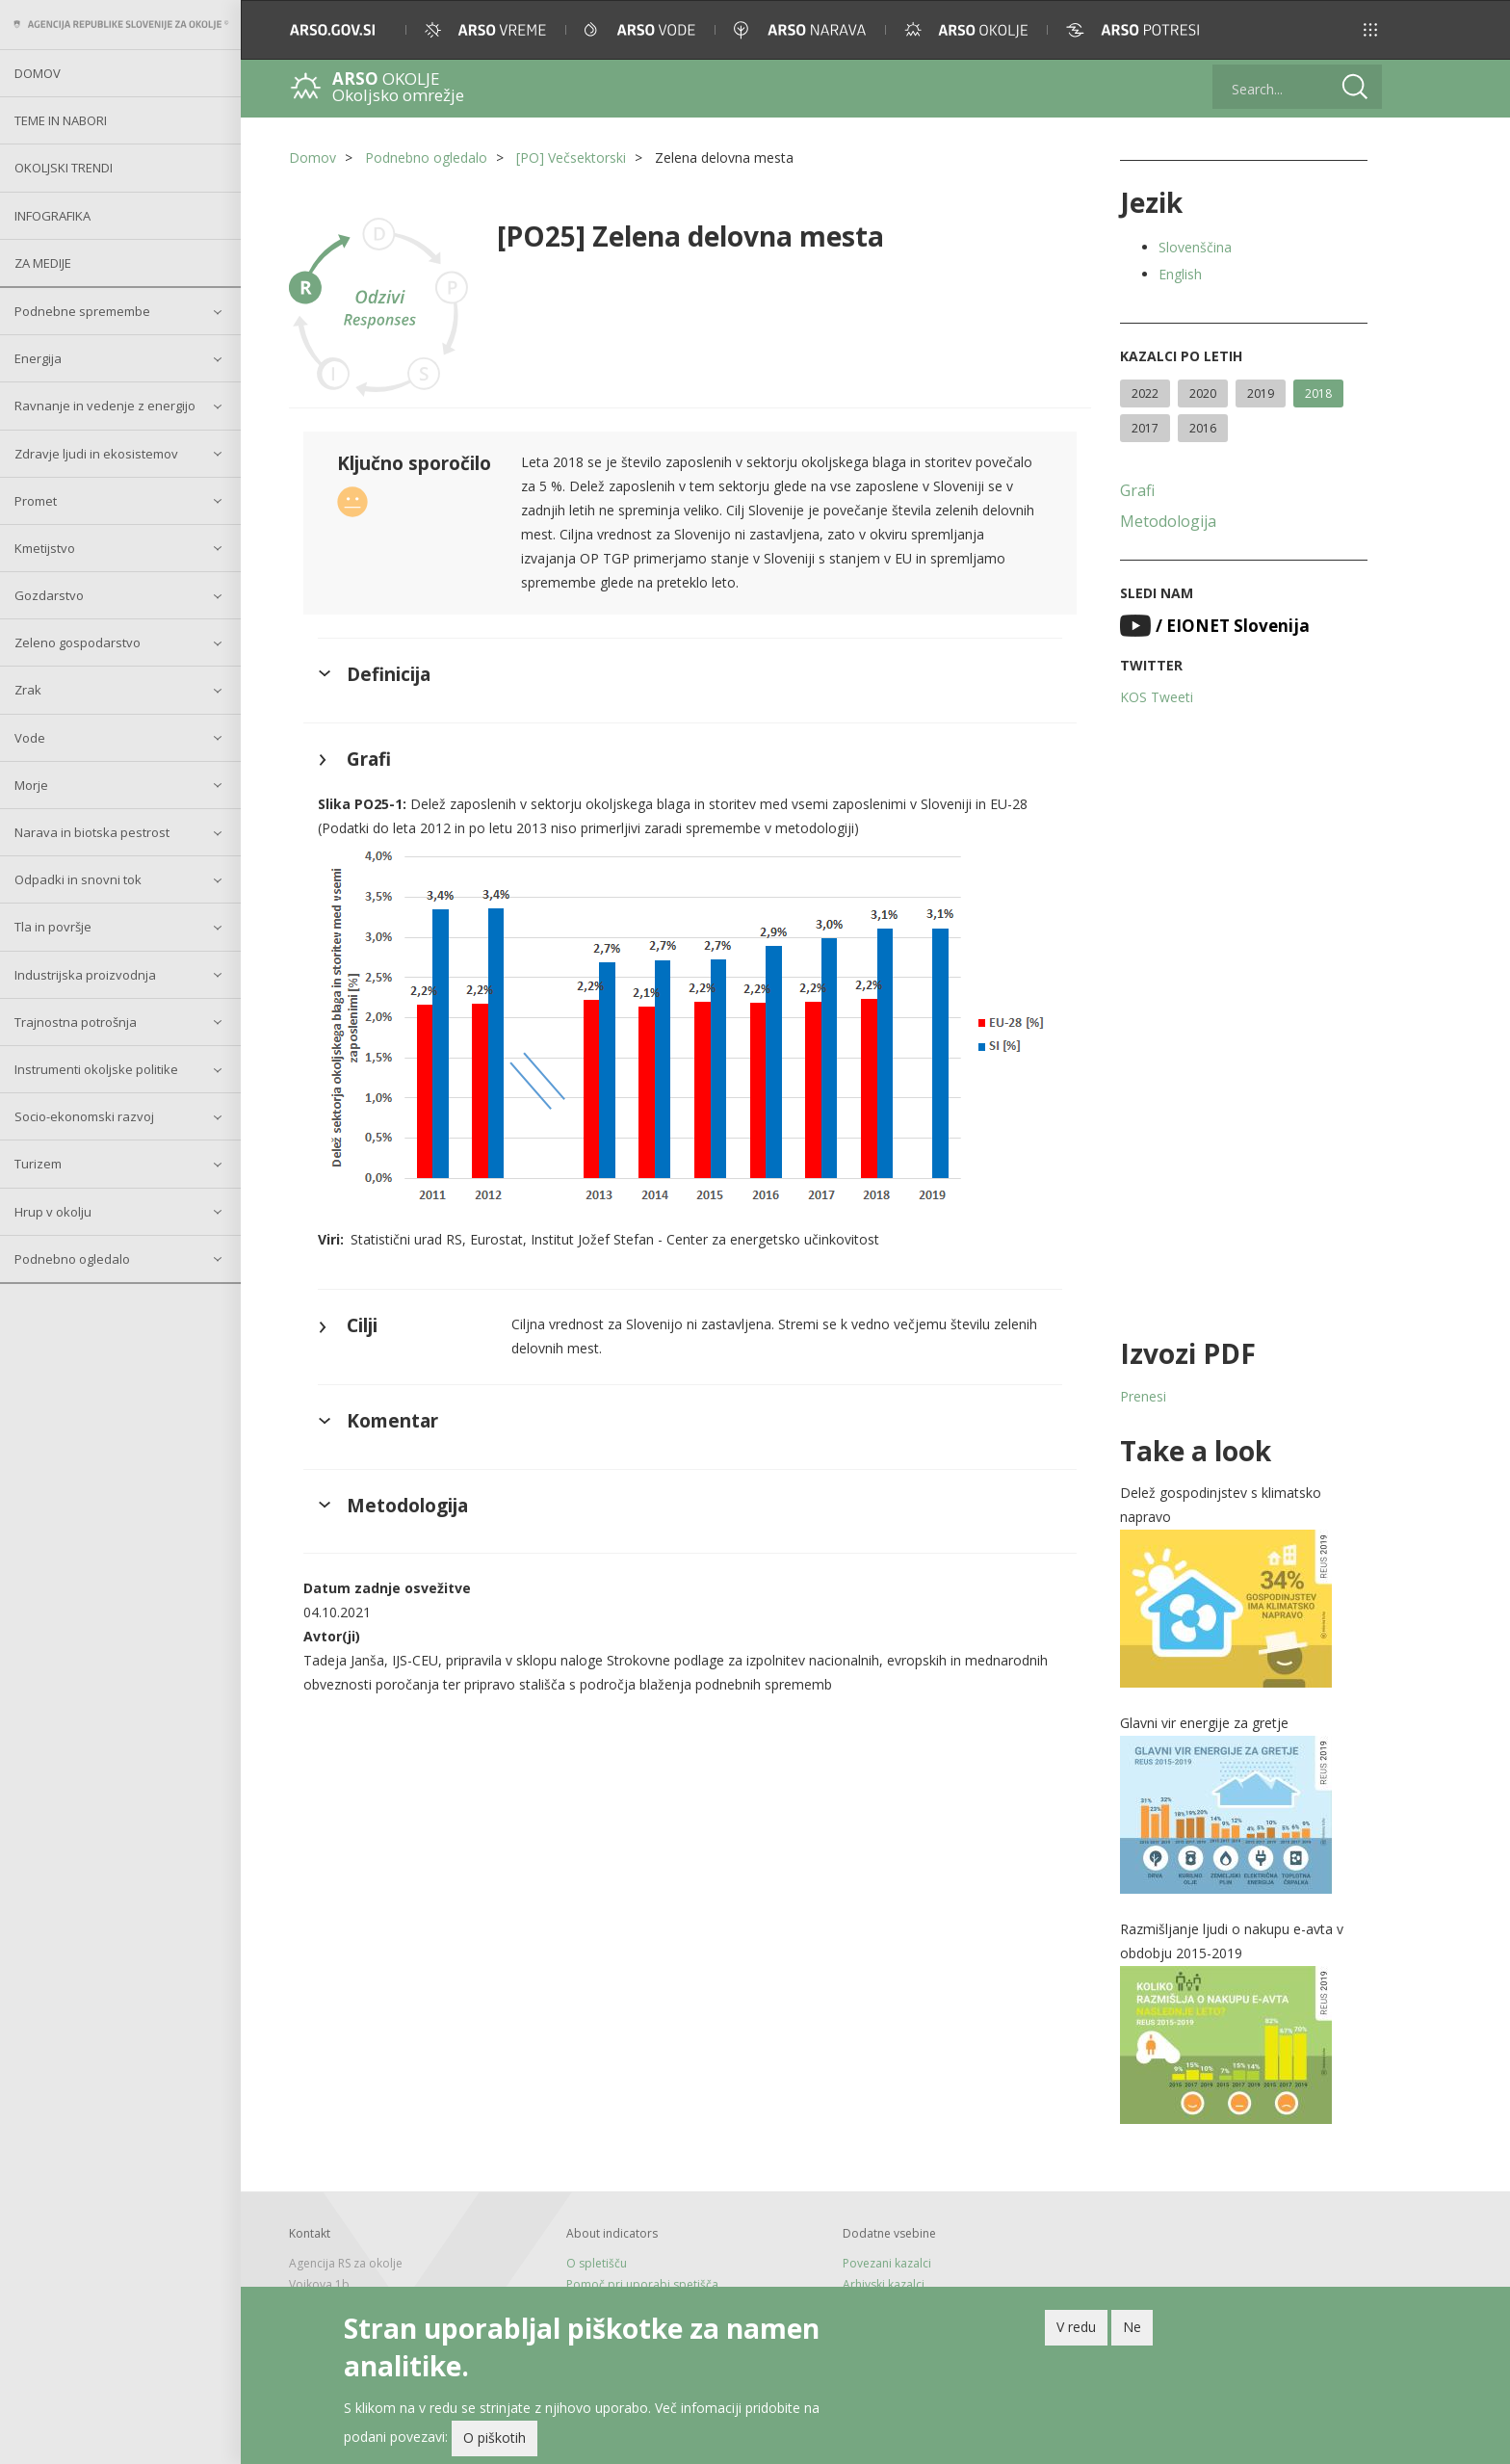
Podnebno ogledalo (72, 1259)
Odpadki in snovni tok (78, 879)
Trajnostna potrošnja (75, 1022)
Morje (31, 785)
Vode (29, 738)
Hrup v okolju (52, 1211)
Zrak (27, 689)
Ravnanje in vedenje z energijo (104, 405)
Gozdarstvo (49, 595)
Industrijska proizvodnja (85, 974)
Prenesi (1143, 1396)
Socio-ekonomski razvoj (84, 1116)
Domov (37, 73)
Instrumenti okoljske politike (96, 1069)
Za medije (42, 263)
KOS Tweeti (1156, 697)
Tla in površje (52, 926)
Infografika (52, 215)
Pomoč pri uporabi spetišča (642, 2284)
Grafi (1137, 490)
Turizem (38, 1163)
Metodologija (1168, 521)
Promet (35, 501)
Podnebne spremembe (82, 311)
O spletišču (596, 2263)
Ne (1132, 2330)
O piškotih (494, 2441)
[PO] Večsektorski (571, 157)
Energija (38, 358)
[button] (1370, 30)
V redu (1076, 2330)
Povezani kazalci (887, 2263)
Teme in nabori (60, 120)
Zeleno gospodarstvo (77, 642)
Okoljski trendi (63, 167)
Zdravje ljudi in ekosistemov (96, 453)
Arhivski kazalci (883, 2284)
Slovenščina (1195, 247)
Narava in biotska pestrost (91, 832)
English (1180, 274)
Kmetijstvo (44, 548)
